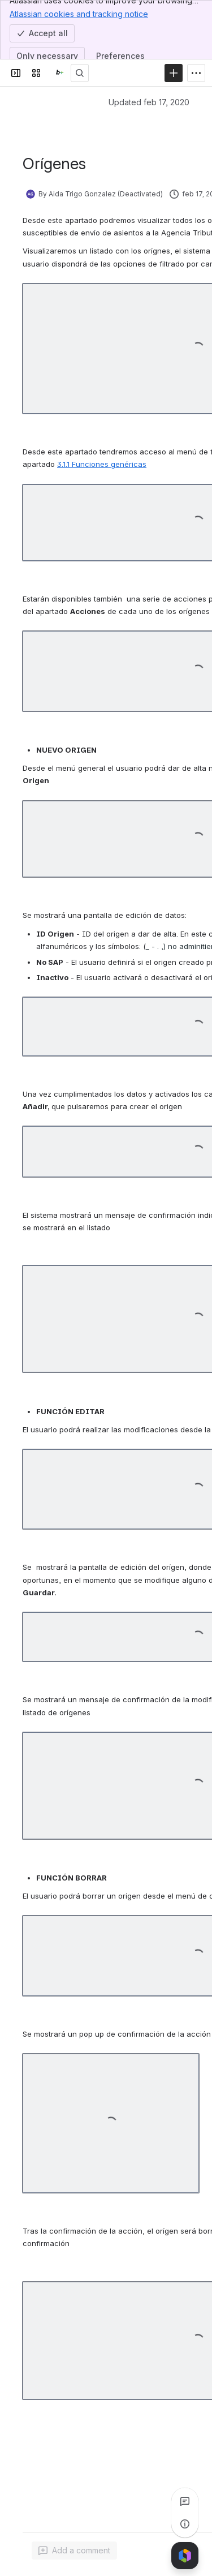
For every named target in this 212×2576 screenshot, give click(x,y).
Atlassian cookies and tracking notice (79, 13)
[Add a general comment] (74, 2550)
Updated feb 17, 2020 (149, 102)
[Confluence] (58, 73)
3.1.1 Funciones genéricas (101, 464)
